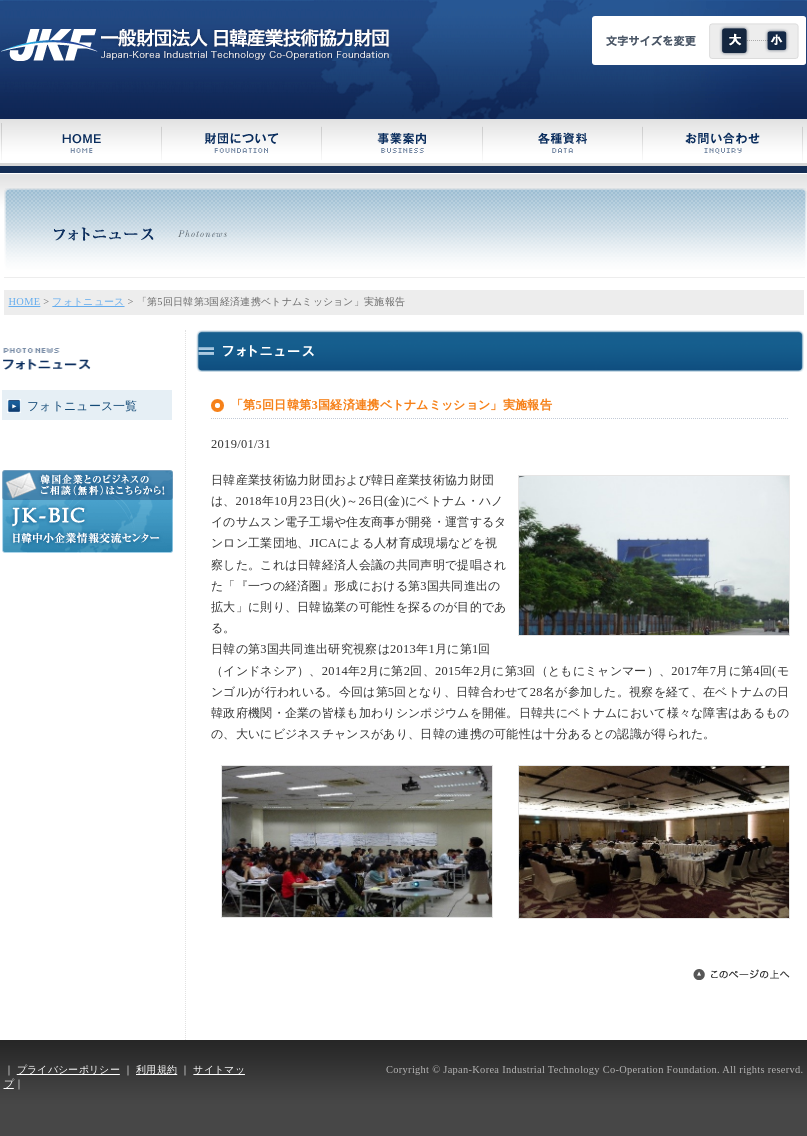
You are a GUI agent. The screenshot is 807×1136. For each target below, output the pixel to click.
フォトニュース (88, 301)
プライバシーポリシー (68, 1069)
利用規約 (156, 1069)
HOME (25, 301)
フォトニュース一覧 (82, 406)
